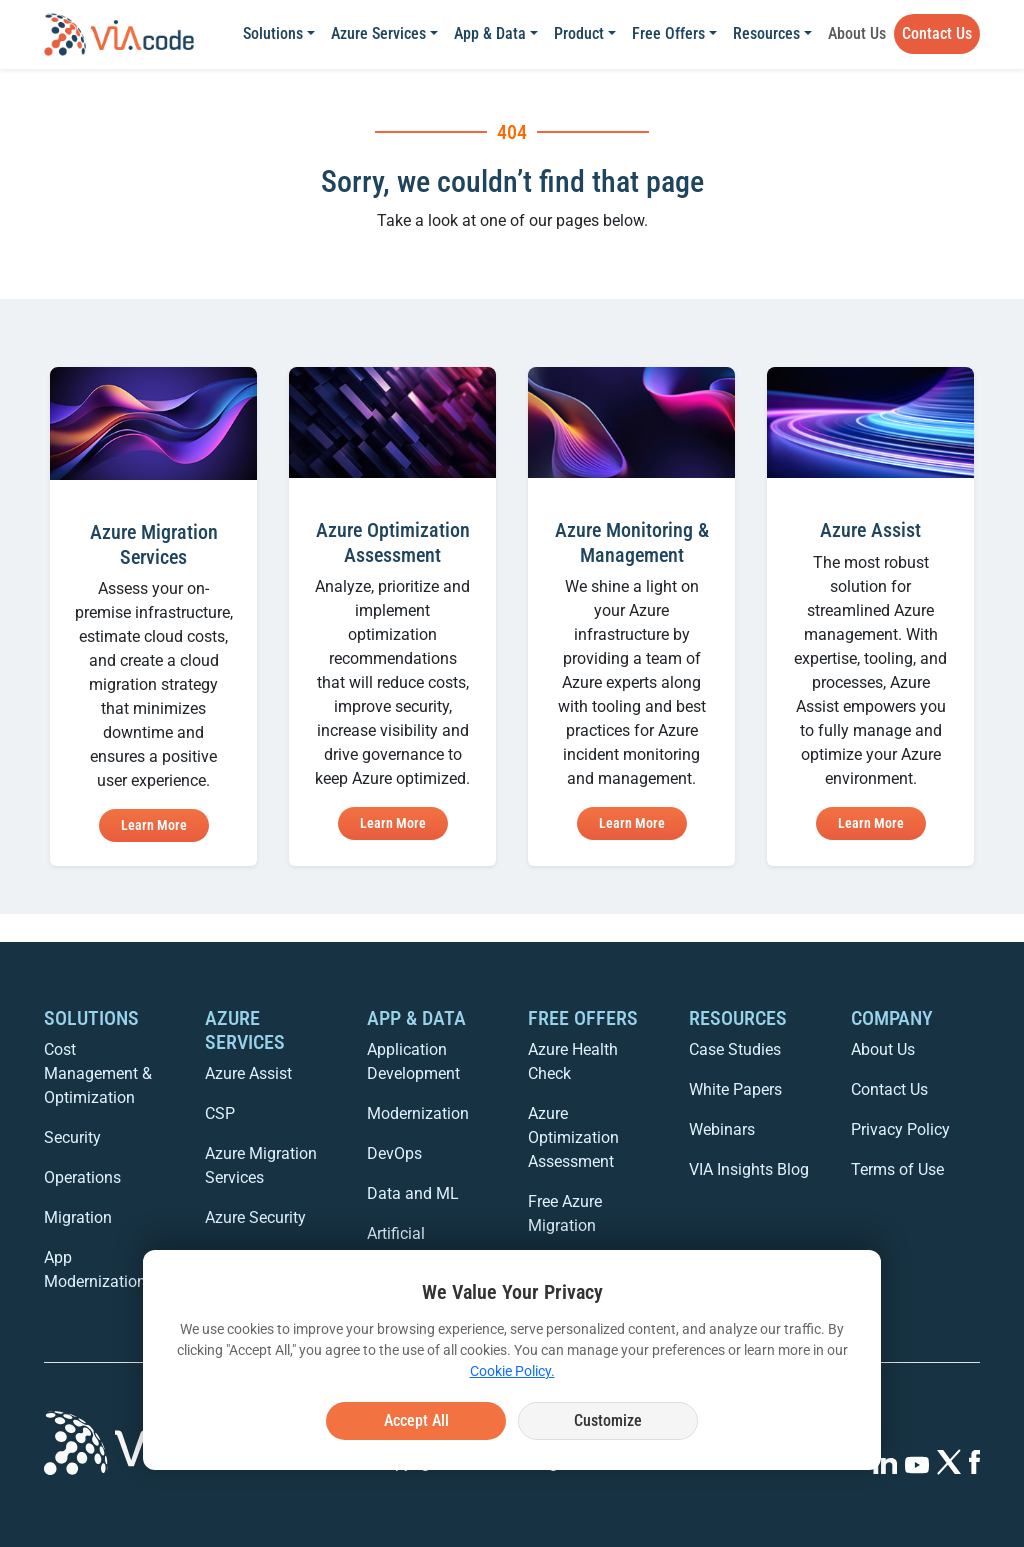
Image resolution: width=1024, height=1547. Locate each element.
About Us (857, 33)
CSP (220, 1113)
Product (579, 33)
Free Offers (668, 33)
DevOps (394, 1153)
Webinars (722, 1129)
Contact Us (937, 33)
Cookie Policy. (512, 1371)
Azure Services (378, 33)
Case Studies (735, 1049)
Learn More (154, 825)
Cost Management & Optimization (98, 1073)
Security (72, 1137)
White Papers (735, 1089)
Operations (82, 1177)
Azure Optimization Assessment (573, 1137)
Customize (608, 1420)
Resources (766, 33)
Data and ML (413, 1193)
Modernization (418, 1113)
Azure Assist (248, 1073)
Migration (78, 1217)
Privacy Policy (900, 1129)
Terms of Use (897, 1169)
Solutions (273, 33)
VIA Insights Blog (749, 1169)
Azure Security (255, 1217)
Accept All (416, 1420)
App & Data (490, 33)
